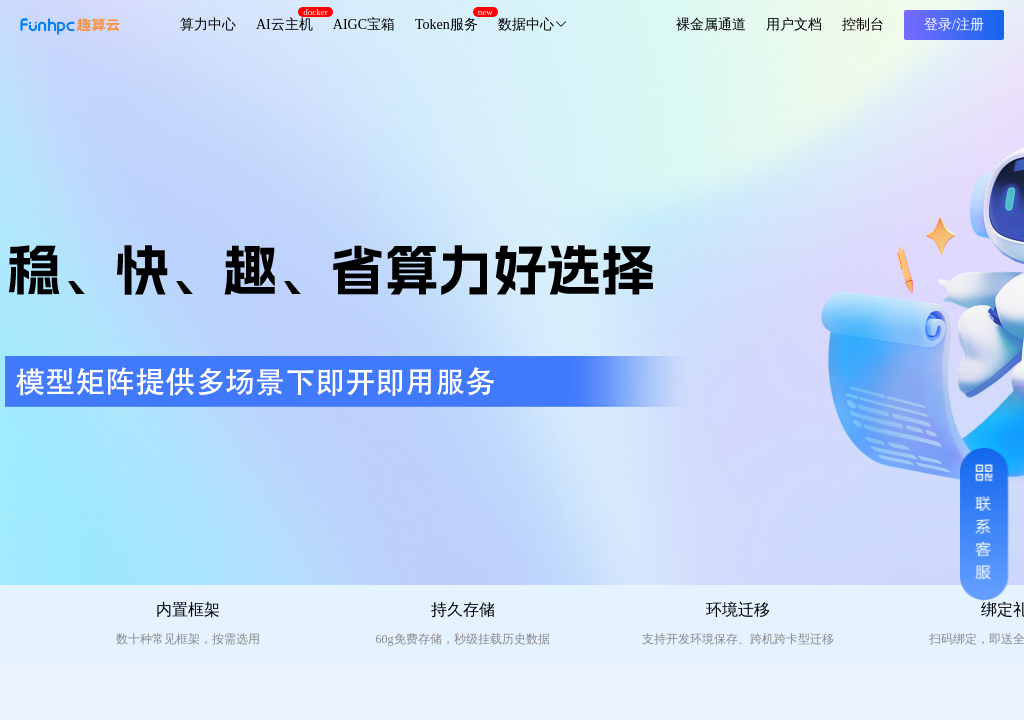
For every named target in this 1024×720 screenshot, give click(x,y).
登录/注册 (954, 24)
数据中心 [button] (533, 24)
